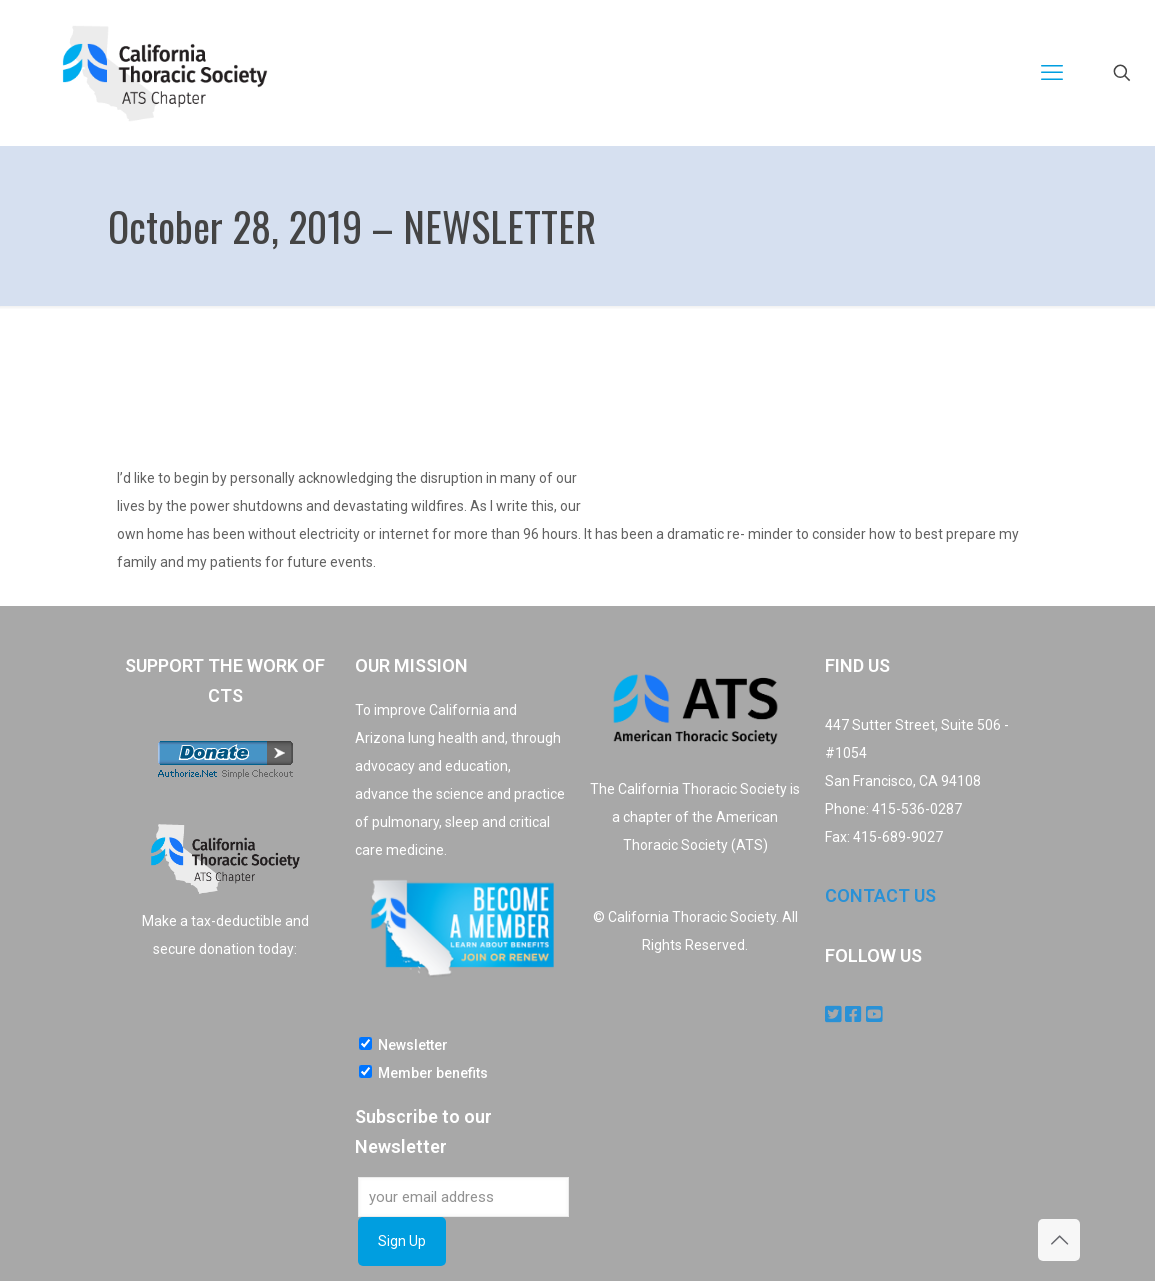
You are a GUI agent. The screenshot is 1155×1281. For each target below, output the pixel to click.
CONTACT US (880, 895)
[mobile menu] (1052, 73)
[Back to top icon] (1059, 1240)
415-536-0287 (917, 809)
